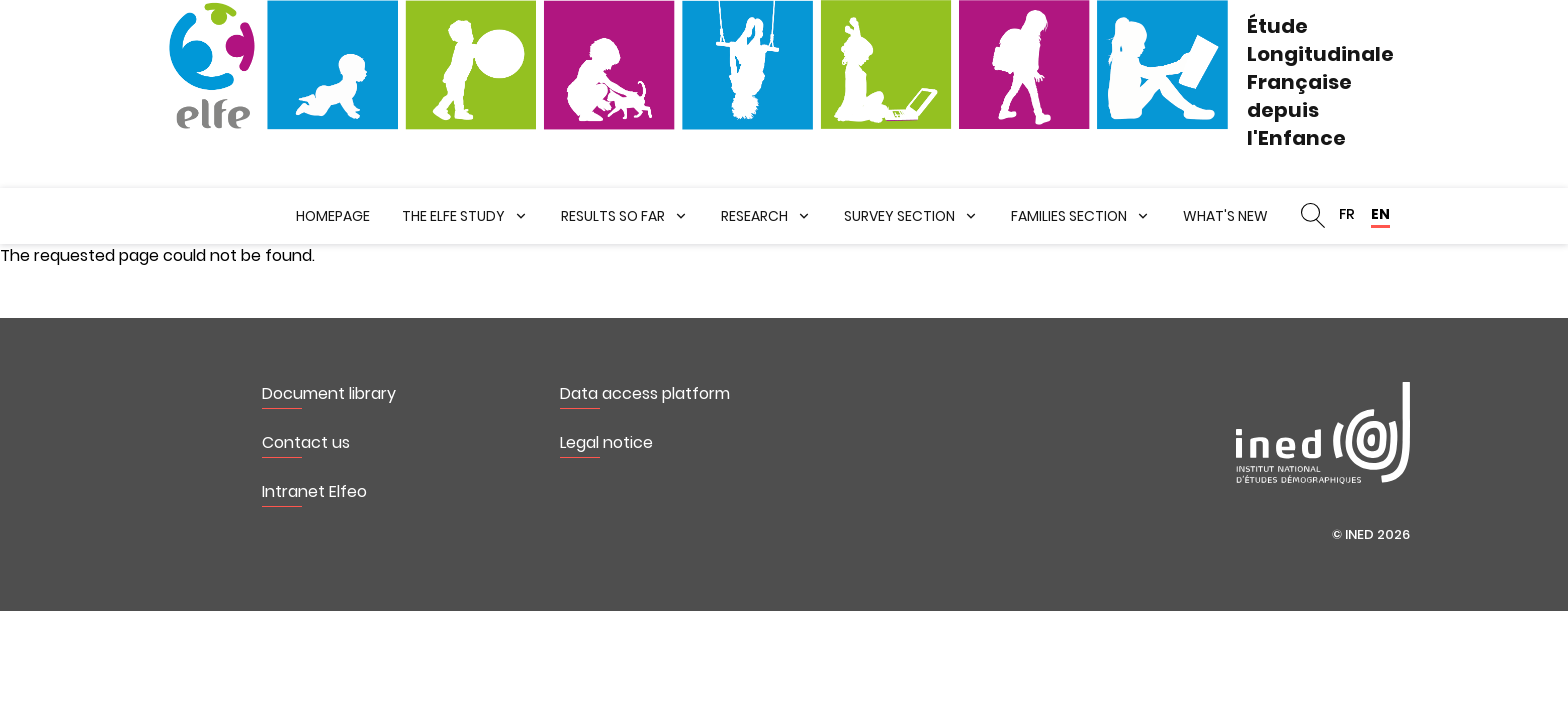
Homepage (333, 216)
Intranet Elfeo (314, 491)
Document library (329, 393)
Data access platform (645, 393)
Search (1313, 216)
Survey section (899, 216)
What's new (1225, 216)
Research (754, 216)
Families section (1069, 216)
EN (1380, 214)
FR (1347, 214)
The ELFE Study (453, 216)
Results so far (613, 216)
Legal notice (606, 442)
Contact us (306, 442)
